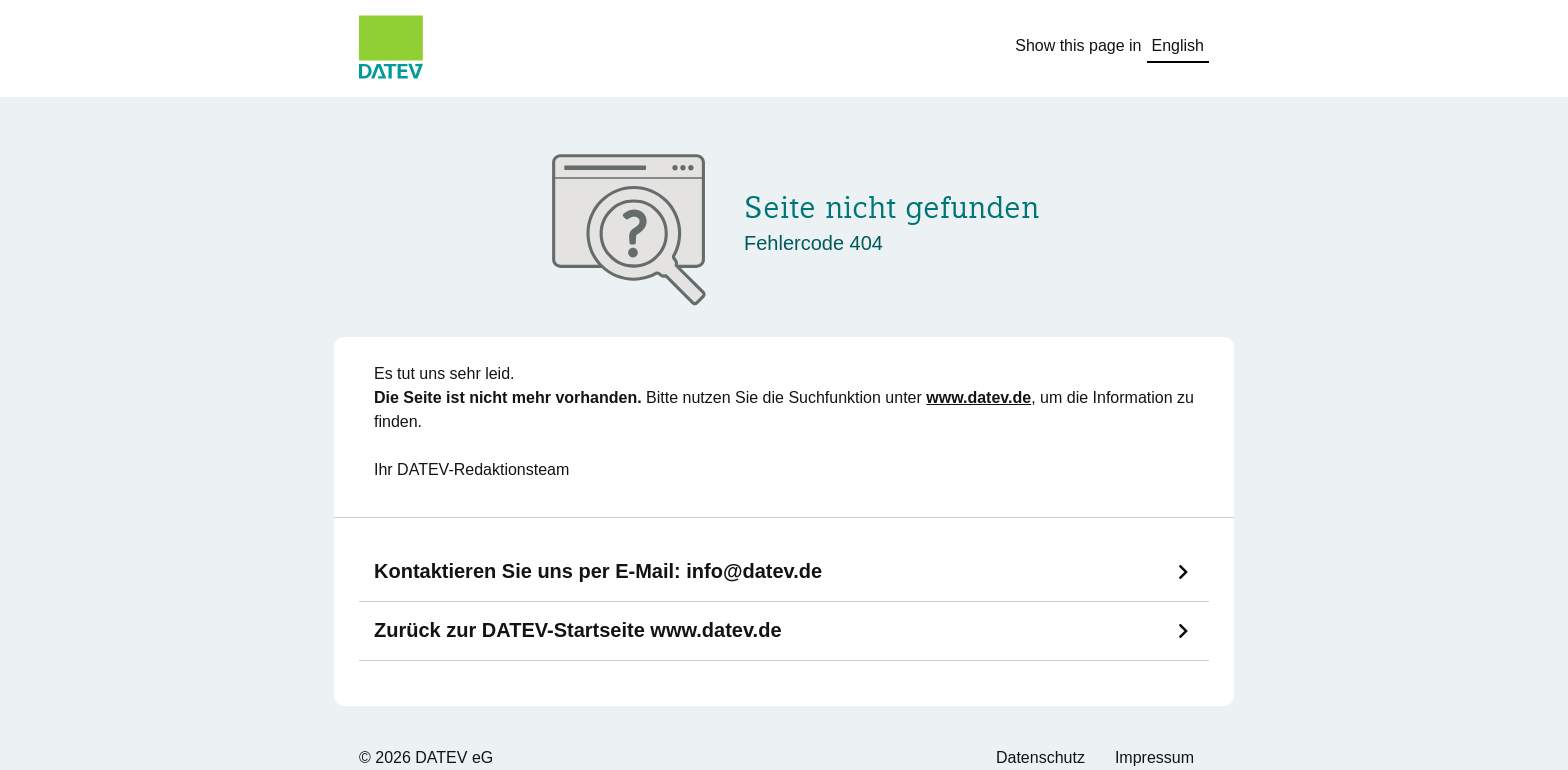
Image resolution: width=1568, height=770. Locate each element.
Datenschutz (1040, 757)
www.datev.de (978, 397)
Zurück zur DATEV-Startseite (578, 630)
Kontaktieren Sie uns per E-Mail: (598, 571)
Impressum (1154, 757)
